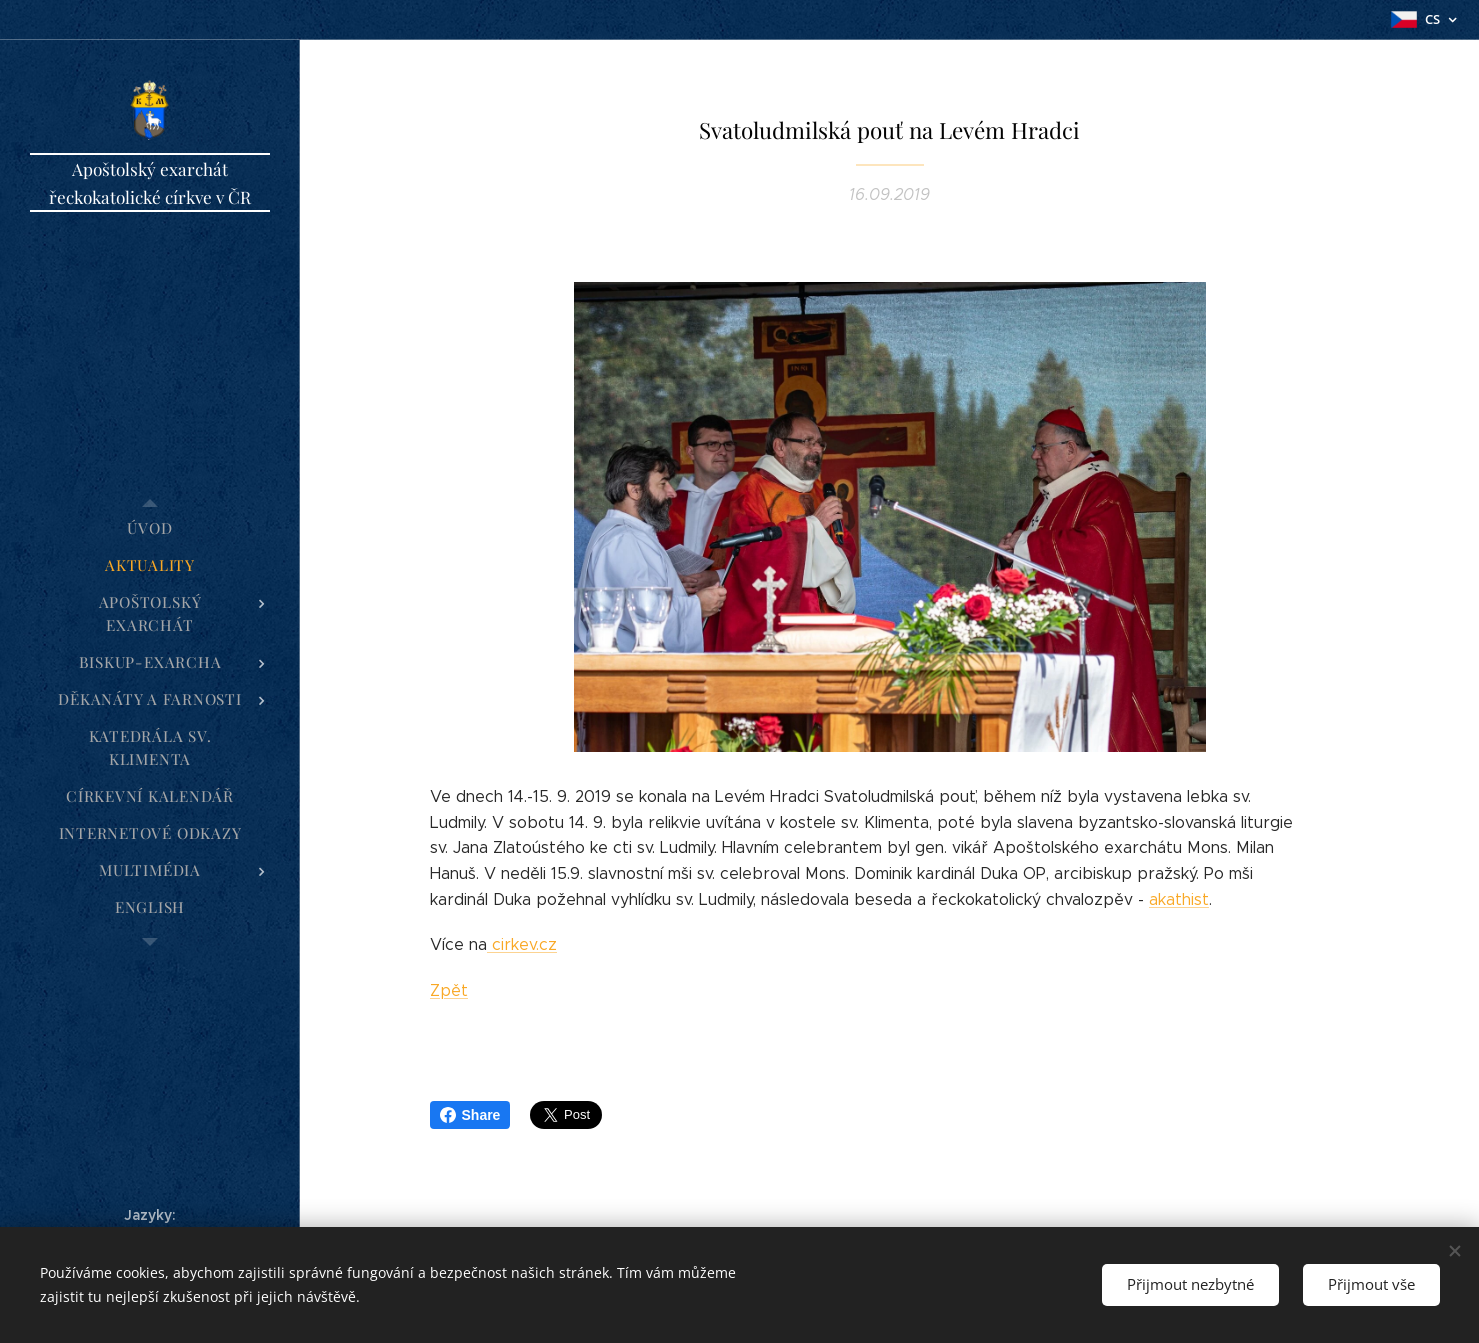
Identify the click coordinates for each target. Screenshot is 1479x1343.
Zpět (449, 990)
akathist (1179, 899)
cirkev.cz (522, 944)
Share (470, 1115)
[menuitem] (150, 528)
